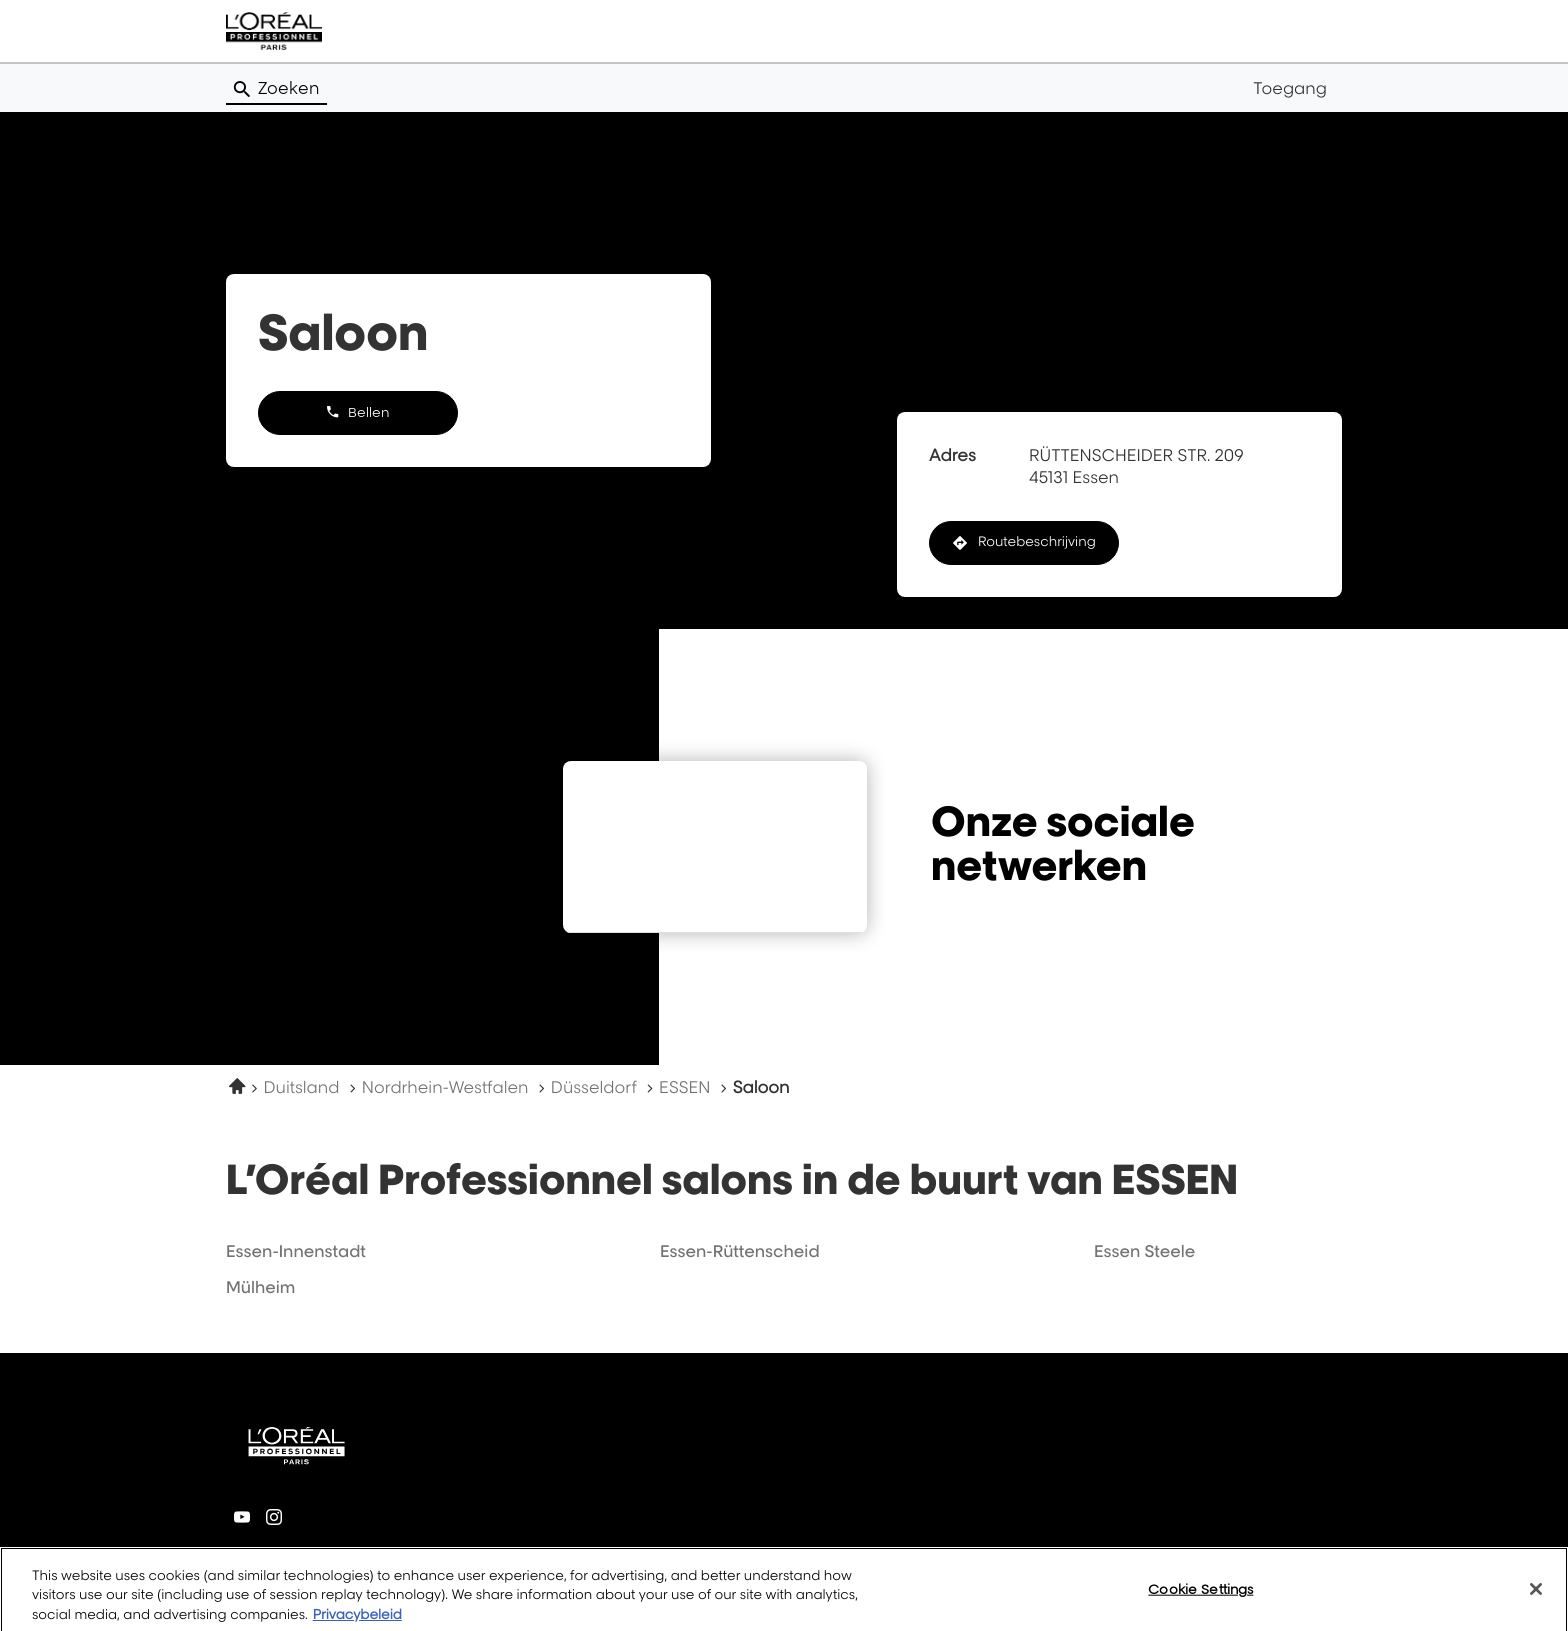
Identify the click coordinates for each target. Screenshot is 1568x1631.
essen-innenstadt (296, 1251)
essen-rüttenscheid (740, 1251)
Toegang (1290, 88)
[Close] (1536, 1600)
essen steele (1144, 1251)
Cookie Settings (1200, 1600)
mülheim (260, 1287)
